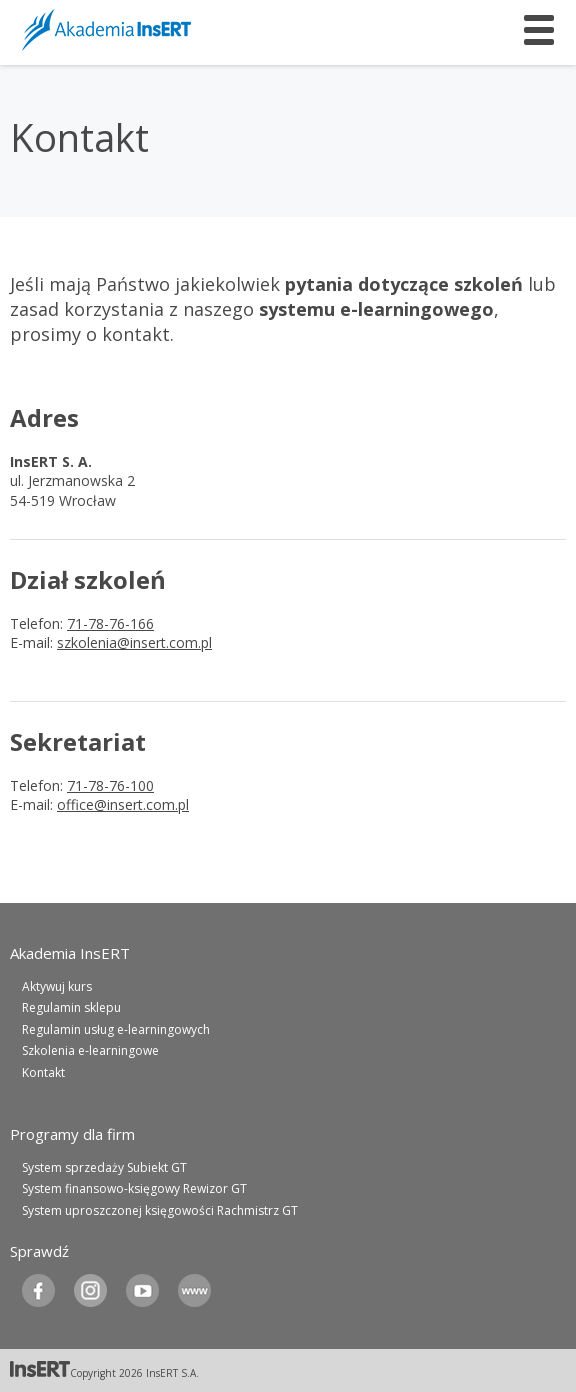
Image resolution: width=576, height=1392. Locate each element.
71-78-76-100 (110, 785)
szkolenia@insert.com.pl (134, 642)
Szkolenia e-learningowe (90, 1050)
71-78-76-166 (110, 623)
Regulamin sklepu (71, 1007)
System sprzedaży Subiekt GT (104, 1167)
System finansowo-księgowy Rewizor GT (134, 1188)
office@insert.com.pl (123, 804)
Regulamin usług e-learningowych (116, 1029)
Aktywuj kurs (57, 986)
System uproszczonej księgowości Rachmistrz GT (160, 1210)
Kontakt (43, 1072)
